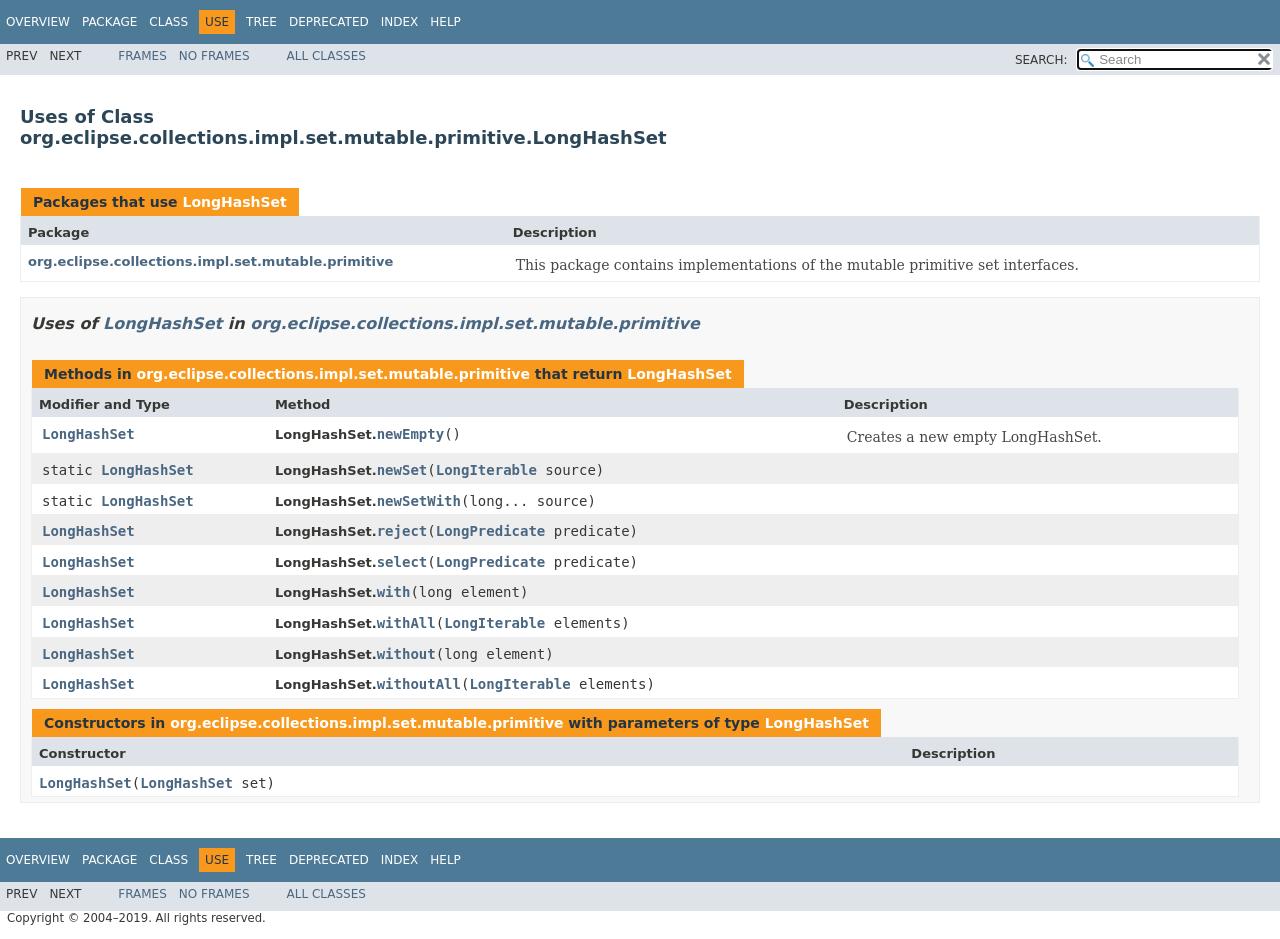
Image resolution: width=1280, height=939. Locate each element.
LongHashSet (234, 202)
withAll (406, 623)
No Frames (214, 56)
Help (445, 22)
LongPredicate (491, 531)
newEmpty (410, 434)
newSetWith (419, 501)
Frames (142, 56)
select (402, 562)
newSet (402, 470)
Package (109, 22)
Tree (261, 22)
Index (400, 22)
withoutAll (419, 684)
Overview (38, 22)
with (394, 592)
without (406, 654)
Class (168, 22)
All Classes (326, 56)
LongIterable (486, 470)
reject (402, 531)
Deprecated (329, 22)
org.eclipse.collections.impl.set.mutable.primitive (210, 261)
